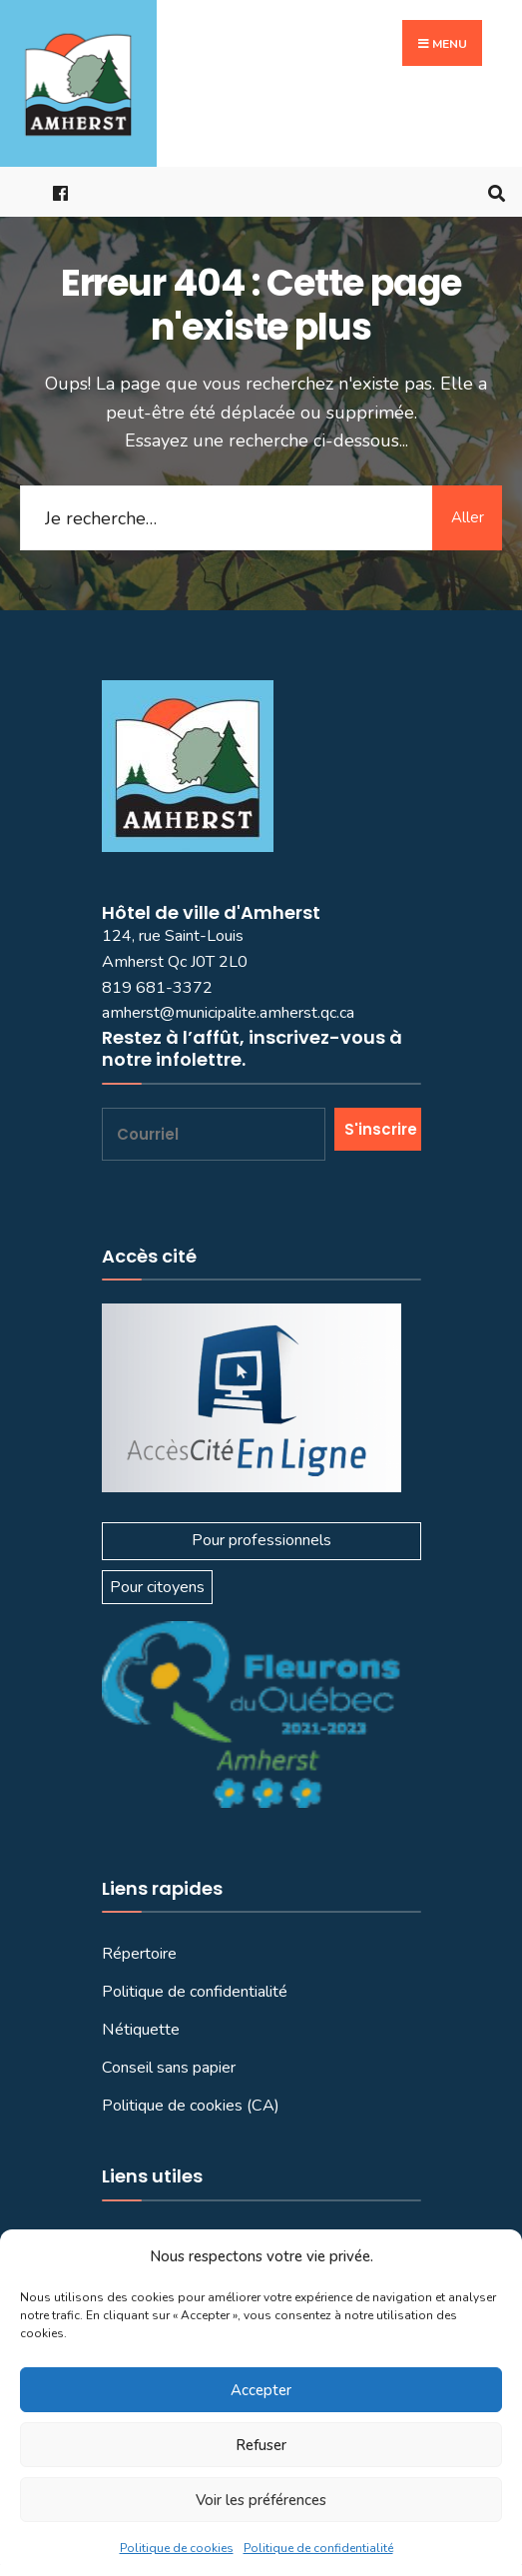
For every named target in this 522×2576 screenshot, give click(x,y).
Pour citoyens (157, 1587)
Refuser (261, 2445)
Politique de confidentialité (318, 2548)
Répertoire (139, 1954)
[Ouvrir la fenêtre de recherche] (492, 192)
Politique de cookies (177, 2548)
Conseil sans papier (169, 2068)
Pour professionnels (261, 1540)
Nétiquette (141, 2030)
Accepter (261, 2390)
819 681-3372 (157, 988)
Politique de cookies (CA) (190, 2106)
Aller (467, 517)
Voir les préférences (261, 2500)
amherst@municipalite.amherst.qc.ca (228, 1013)
